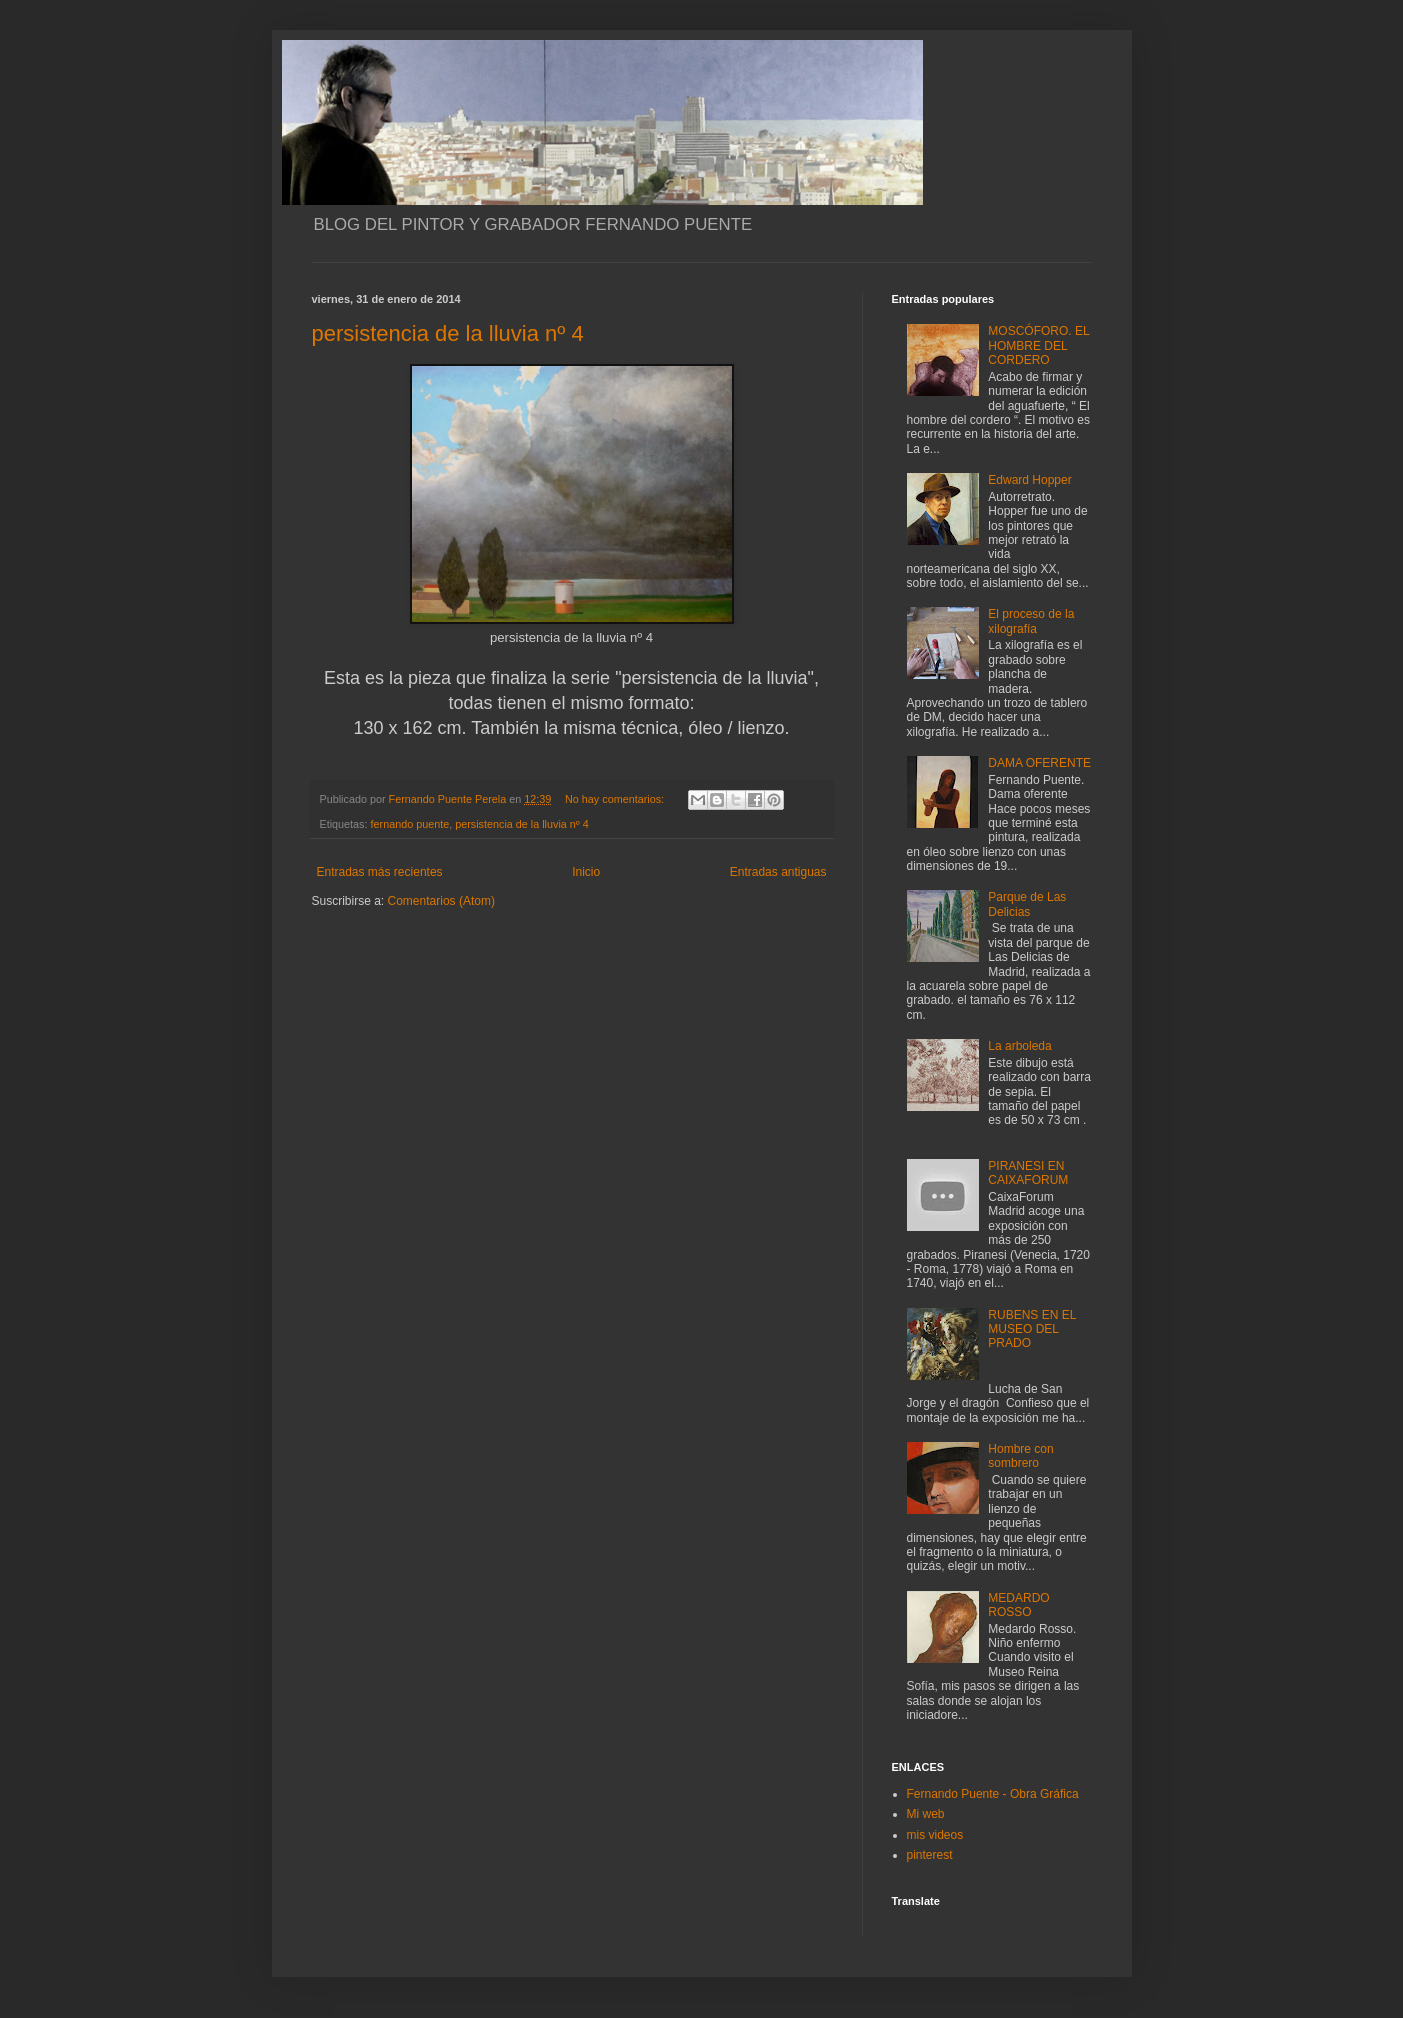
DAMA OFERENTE (1039, 763)
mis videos (935, 1835)
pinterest (930, 1855)
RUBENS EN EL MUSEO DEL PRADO (1032, 1329)
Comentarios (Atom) (441, 901)
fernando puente (410, 824)
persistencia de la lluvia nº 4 (448, 333)
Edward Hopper (1029, 480)
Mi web (926, 1814)
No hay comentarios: (616, 799)
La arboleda (1019, 1046)
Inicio (586, 872)
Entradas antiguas (778, 872)
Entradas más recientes (380, 872)
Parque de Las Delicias (1027, 904)
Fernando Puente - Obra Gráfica (993, 1794)
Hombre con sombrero (1020, 1456)
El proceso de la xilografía (1031, 621)
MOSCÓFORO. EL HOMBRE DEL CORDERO (1038, 345)
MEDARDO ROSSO (1018, 1605)
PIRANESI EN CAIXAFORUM (1028, 1173)
